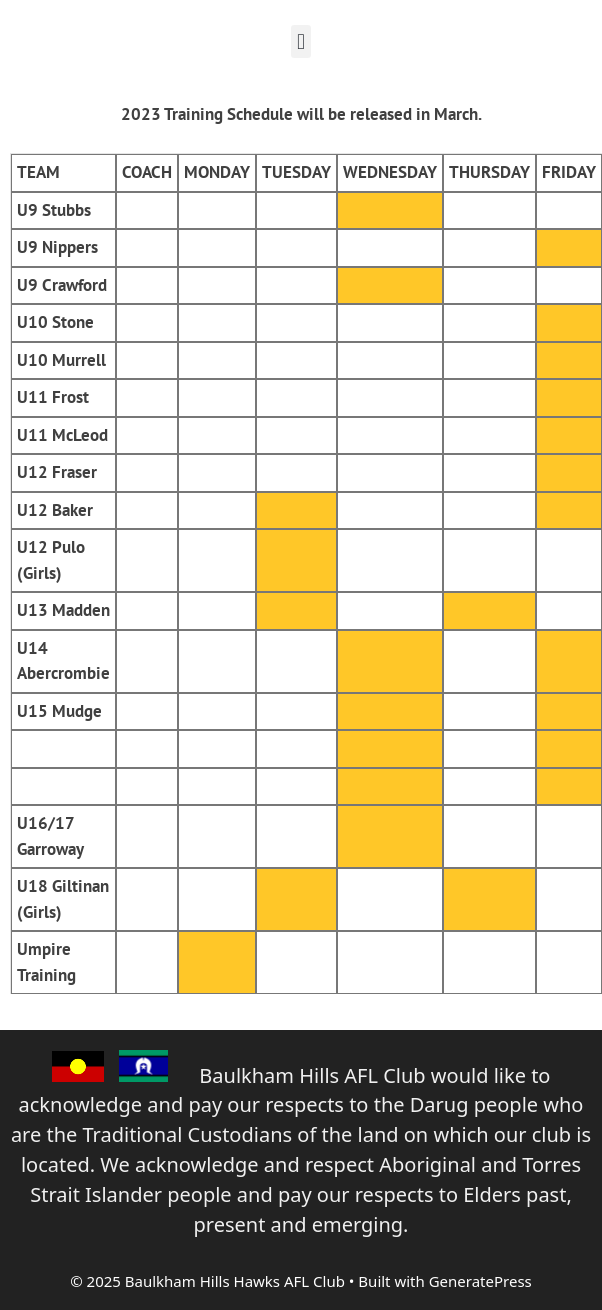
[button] (300, 41)
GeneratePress (480, 1281)
